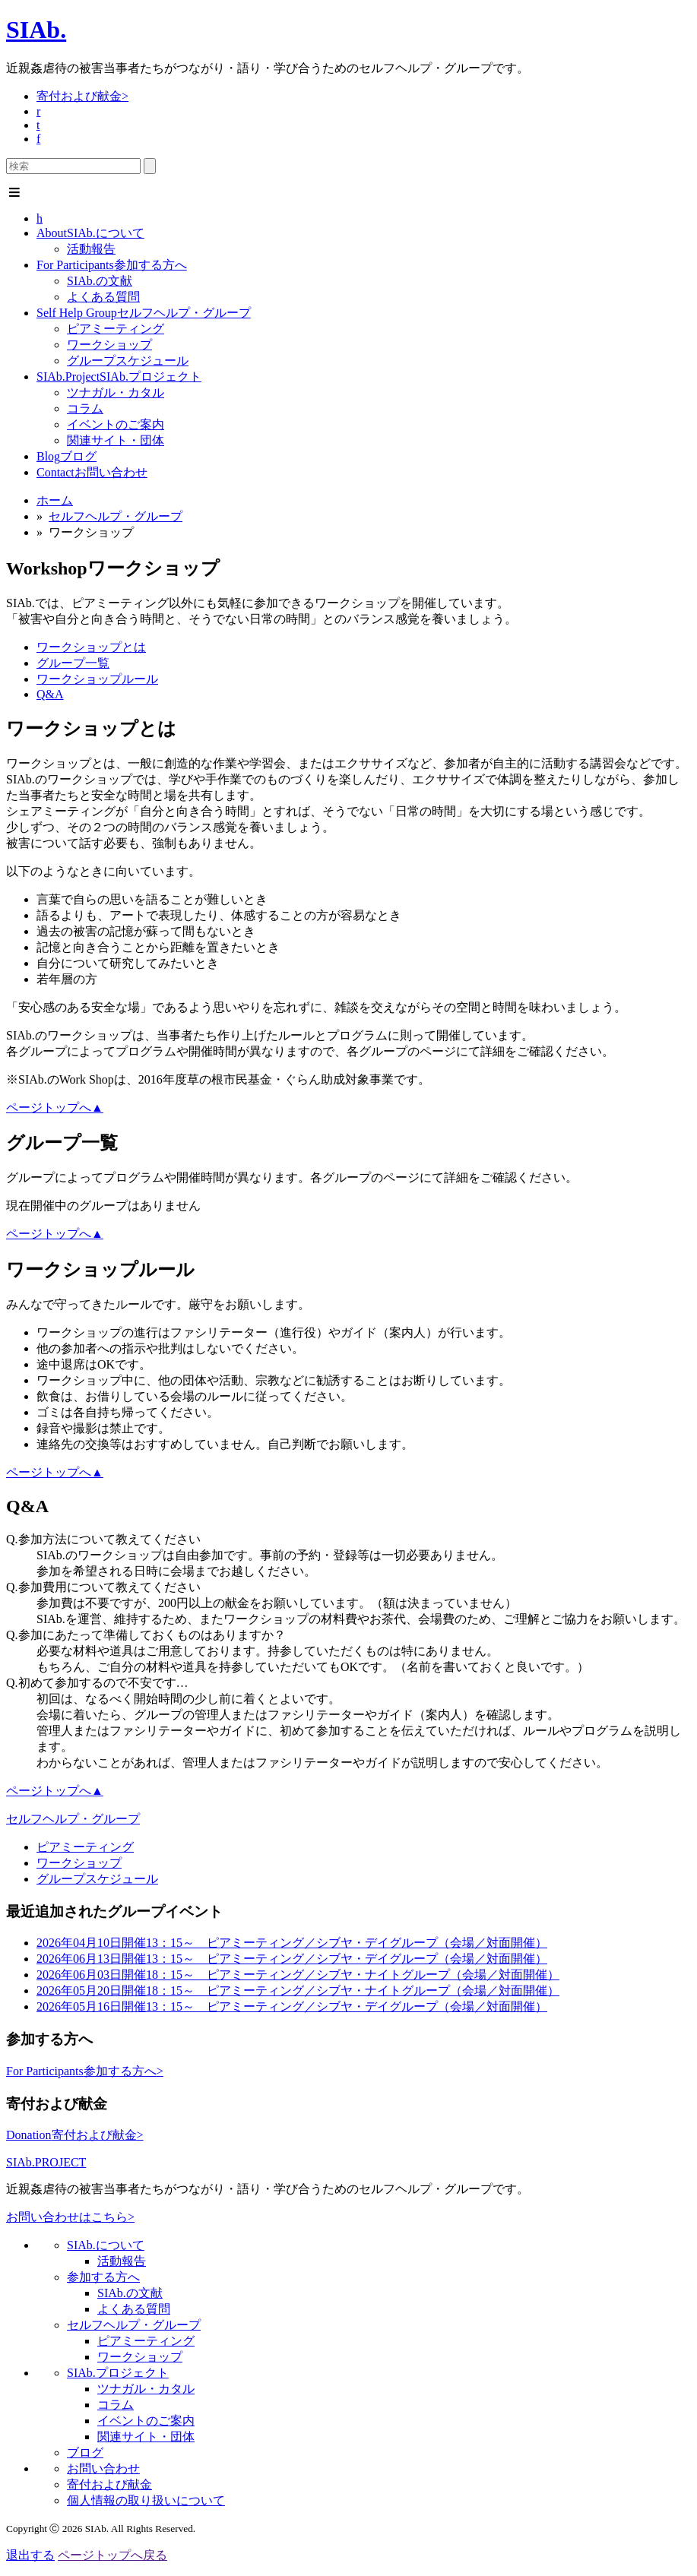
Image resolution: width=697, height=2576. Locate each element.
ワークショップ (109, 344)
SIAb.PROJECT (46, 2162)
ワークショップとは (91, 647)
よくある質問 (103, 296)
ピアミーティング (115, 328)
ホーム (54, 500)
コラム (85, 408)
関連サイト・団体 (115, 440)
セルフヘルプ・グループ (143, 312)
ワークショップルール (97, 678)
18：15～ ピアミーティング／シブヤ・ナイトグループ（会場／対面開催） (297, 1974)
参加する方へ (111, 264)
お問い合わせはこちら (70, 2216)
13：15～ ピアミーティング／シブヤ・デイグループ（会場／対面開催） (291, 1942)
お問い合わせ (91, 472)
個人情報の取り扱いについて (146, 2500)
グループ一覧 (72, 663)
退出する (30, 2555)
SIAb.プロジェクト (118, 376)
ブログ (66, 456)
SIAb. (36, 29)
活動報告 (91, 248)
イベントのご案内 (115, 424)
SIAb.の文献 (99, 280)
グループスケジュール (128, 360)
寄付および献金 (82, 96)
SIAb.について (90, 232)
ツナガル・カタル (115, 392)
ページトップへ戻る (112, 2555)
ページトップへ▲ (54, 1107)
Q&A (50, 694)
